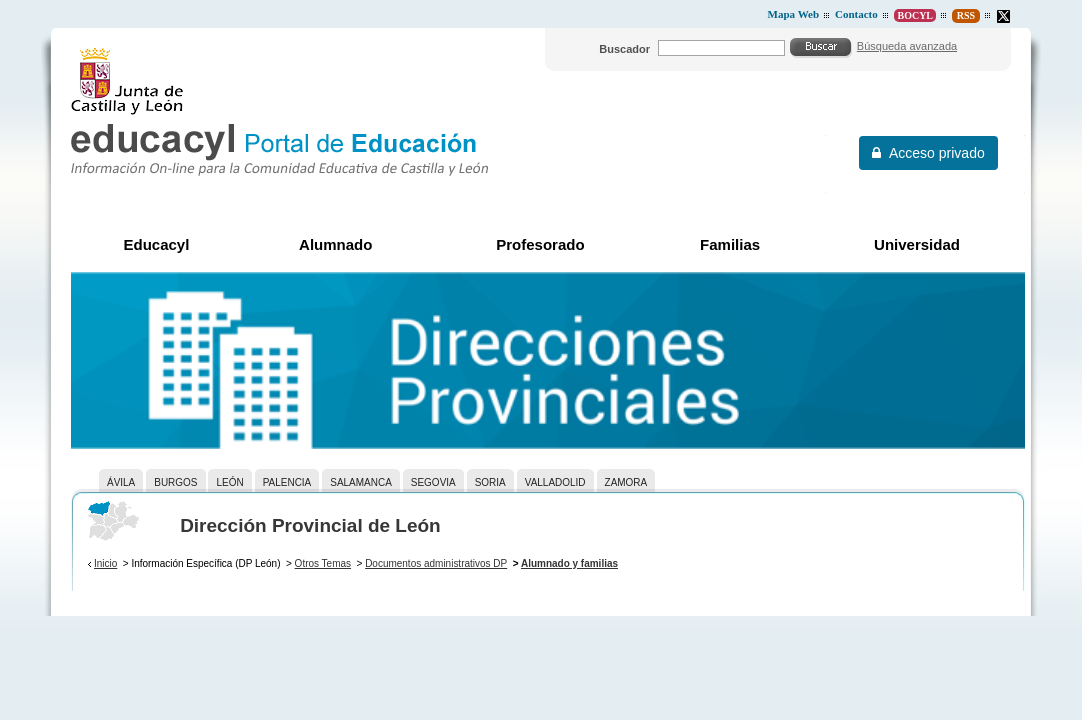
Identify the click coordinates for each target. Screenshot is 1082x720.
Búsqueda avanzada (907, 46)
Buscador (624, 49)
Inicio (105, 563)
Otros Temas (323, 563)
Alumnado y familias (569, 563)
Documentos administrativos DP (436, 563)
